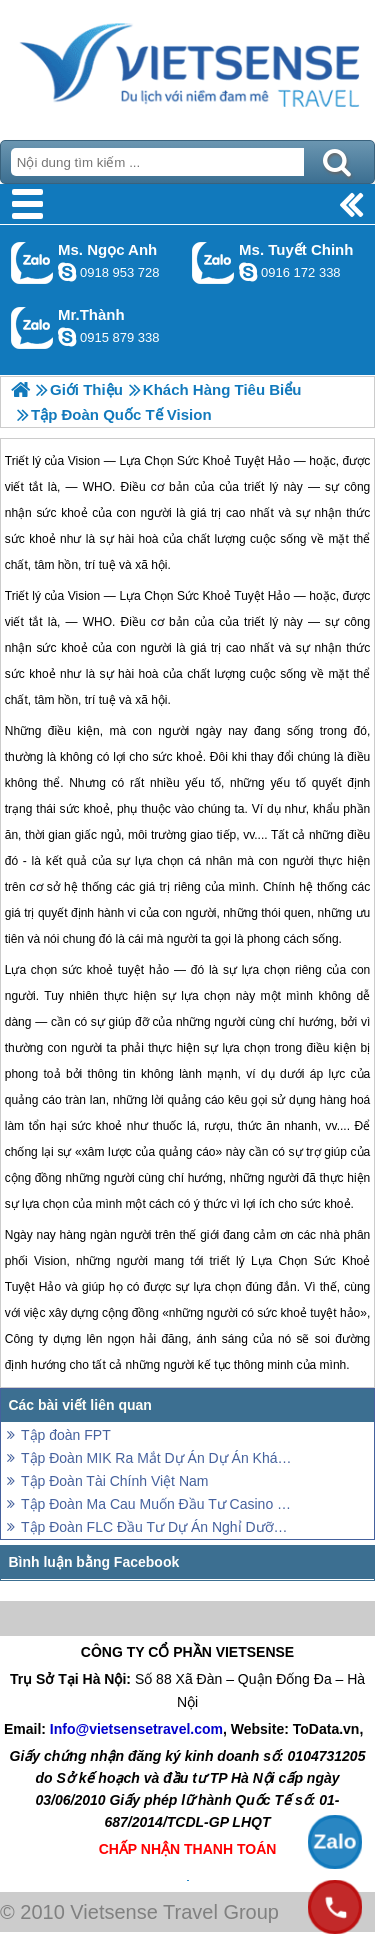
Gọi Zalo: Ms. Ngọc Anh (32, 262)
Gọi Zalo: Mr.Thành (32, 327)
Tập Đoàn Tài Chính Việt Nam (114, 1481)
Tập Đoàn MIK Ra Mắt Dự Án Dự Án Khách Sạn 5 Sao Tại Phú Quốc (157, 1458)
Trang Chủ (187, 65)
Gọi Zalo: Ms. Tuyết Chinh (213, 262)
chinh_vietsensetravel (248, 272)
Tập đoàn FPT (66, 1435)
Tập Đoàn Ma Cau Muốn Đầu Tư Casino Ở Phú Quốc (157, 1504)
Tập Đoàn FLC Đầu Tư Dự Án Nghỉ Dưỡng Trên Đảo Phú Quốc (157, 1527)
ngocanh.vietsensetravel (67, 272)
